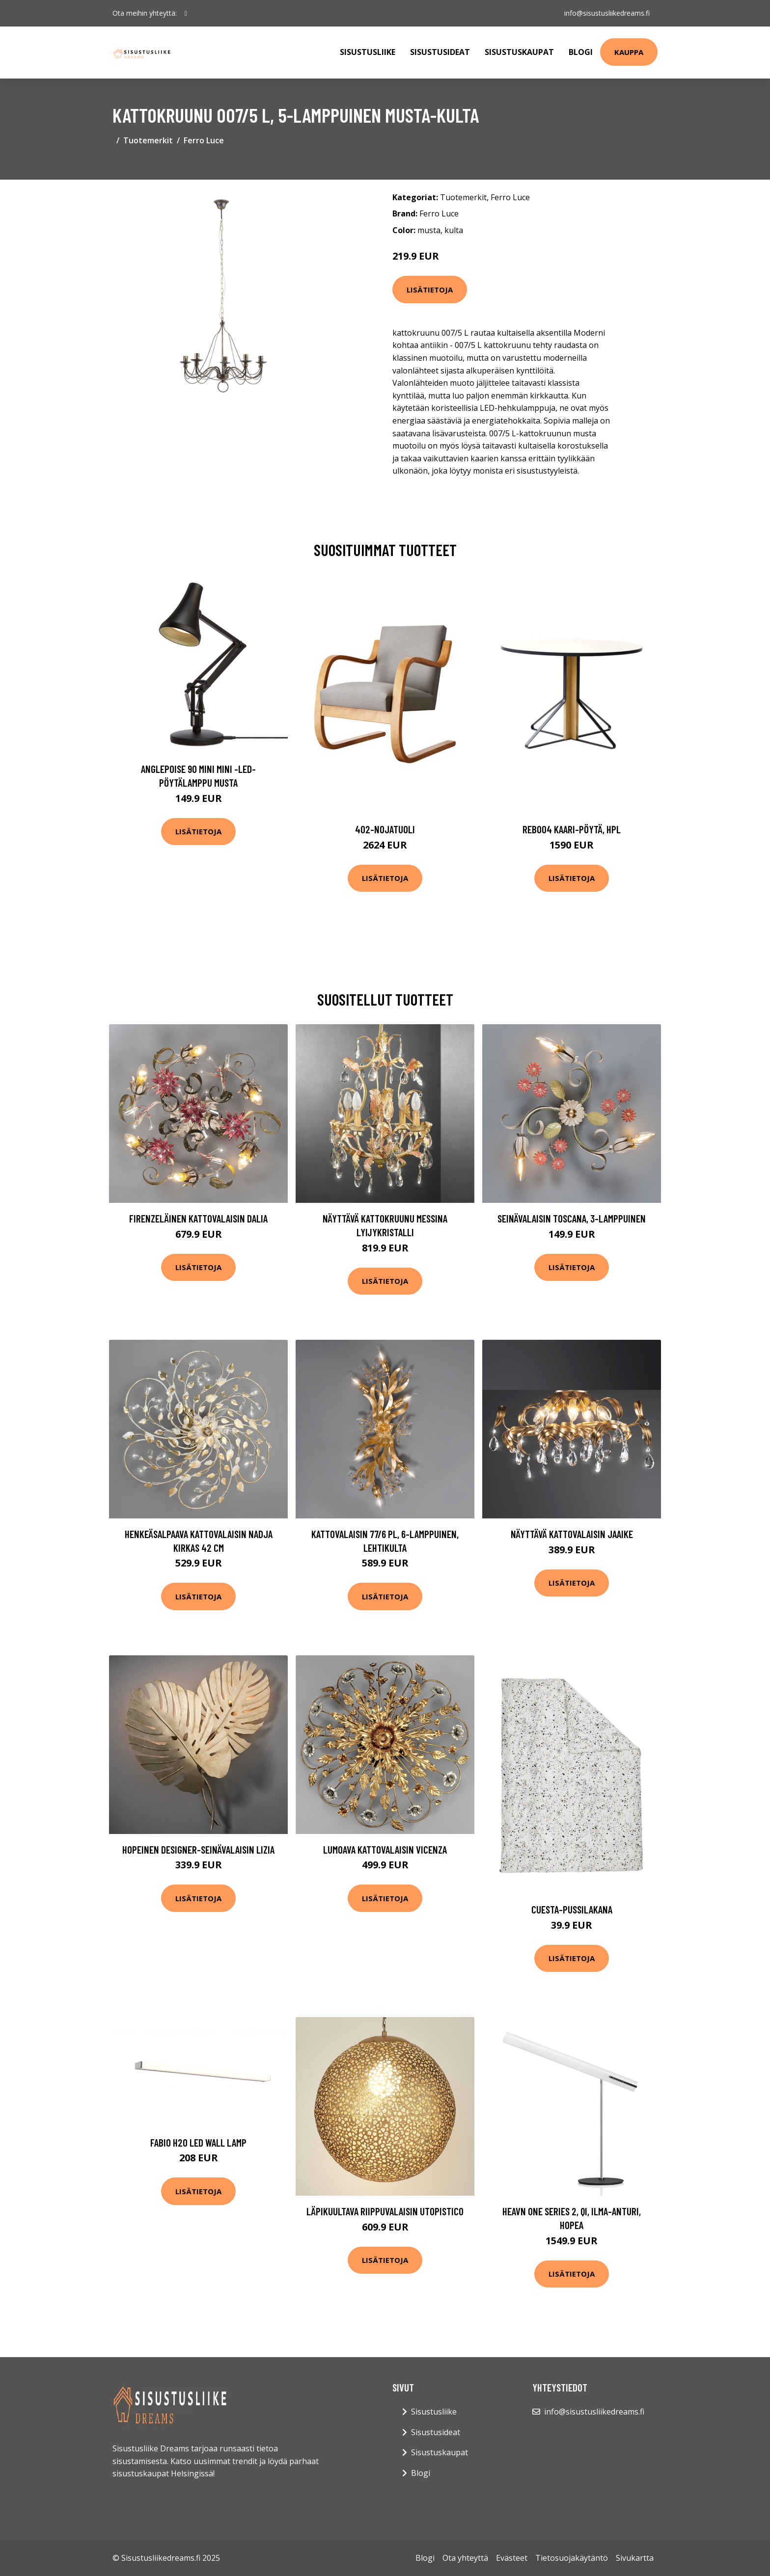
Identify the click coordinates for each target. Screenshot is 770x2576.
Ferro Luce (204, 140)
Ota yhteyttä (465, 2557)
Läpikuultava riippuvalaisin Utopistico (385, 2211)
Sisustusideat (440, 52)
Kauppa (628, 52)
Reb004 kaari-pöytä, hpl (571, 829)
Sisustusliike (367, 52)
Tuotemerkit (148, 140)
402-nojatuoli (385, 829)
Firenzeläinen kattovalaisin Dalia (198, 1218)
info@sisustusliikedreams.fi (607, 13)
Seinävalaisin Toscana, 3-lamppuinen (571, 1218)
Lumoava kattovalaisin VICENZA (385, 1849)
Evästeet (511, 2557)
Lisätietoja (430, 289)
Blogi (581, 52)
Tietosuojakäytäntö (571, 2557)
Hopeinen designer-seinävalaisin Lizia (198, 1849)
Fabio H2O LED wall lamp (198, 2142)
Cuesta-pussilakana (571, 1909)
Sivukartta (635, 2557)
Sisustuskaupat (519, 52)
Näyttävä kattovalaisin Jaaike (572, 1534)
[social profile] (186, 13)
